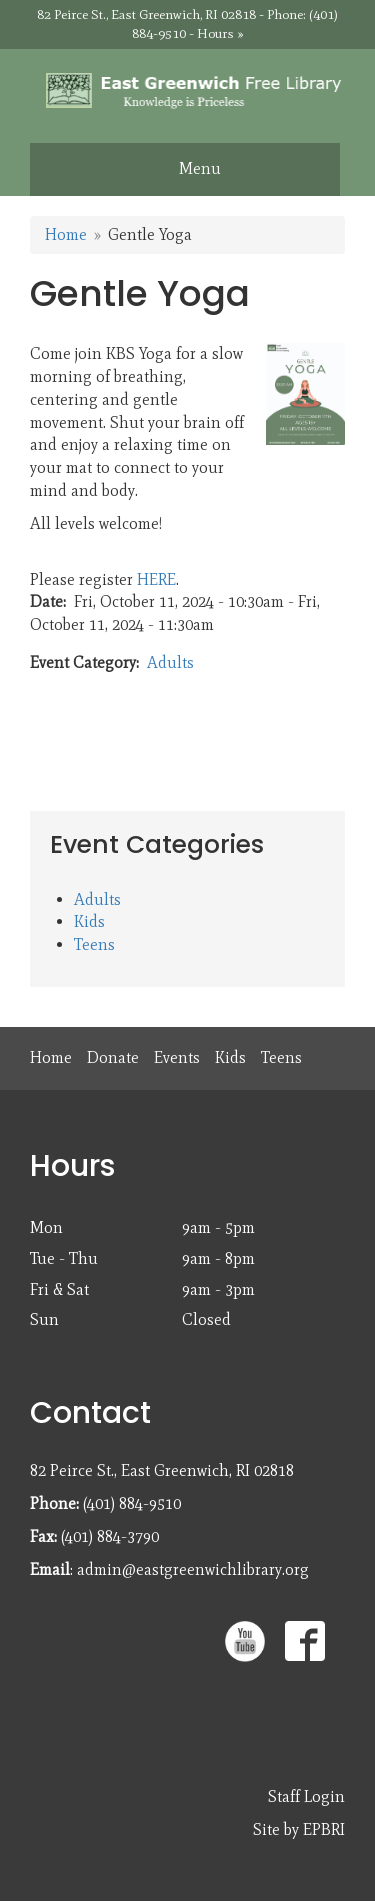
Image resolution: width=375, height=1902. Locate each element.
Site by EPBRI (299, 1829)
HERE (156, 579)
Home (66, 234)
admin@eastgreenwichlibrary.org (193, 1569)
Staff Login (306, 1796)
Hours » (220, 33)
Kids (89, 921)
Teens (94, 944)
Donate (113, 1057)
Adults (170, 662)
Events (177, 1057)
